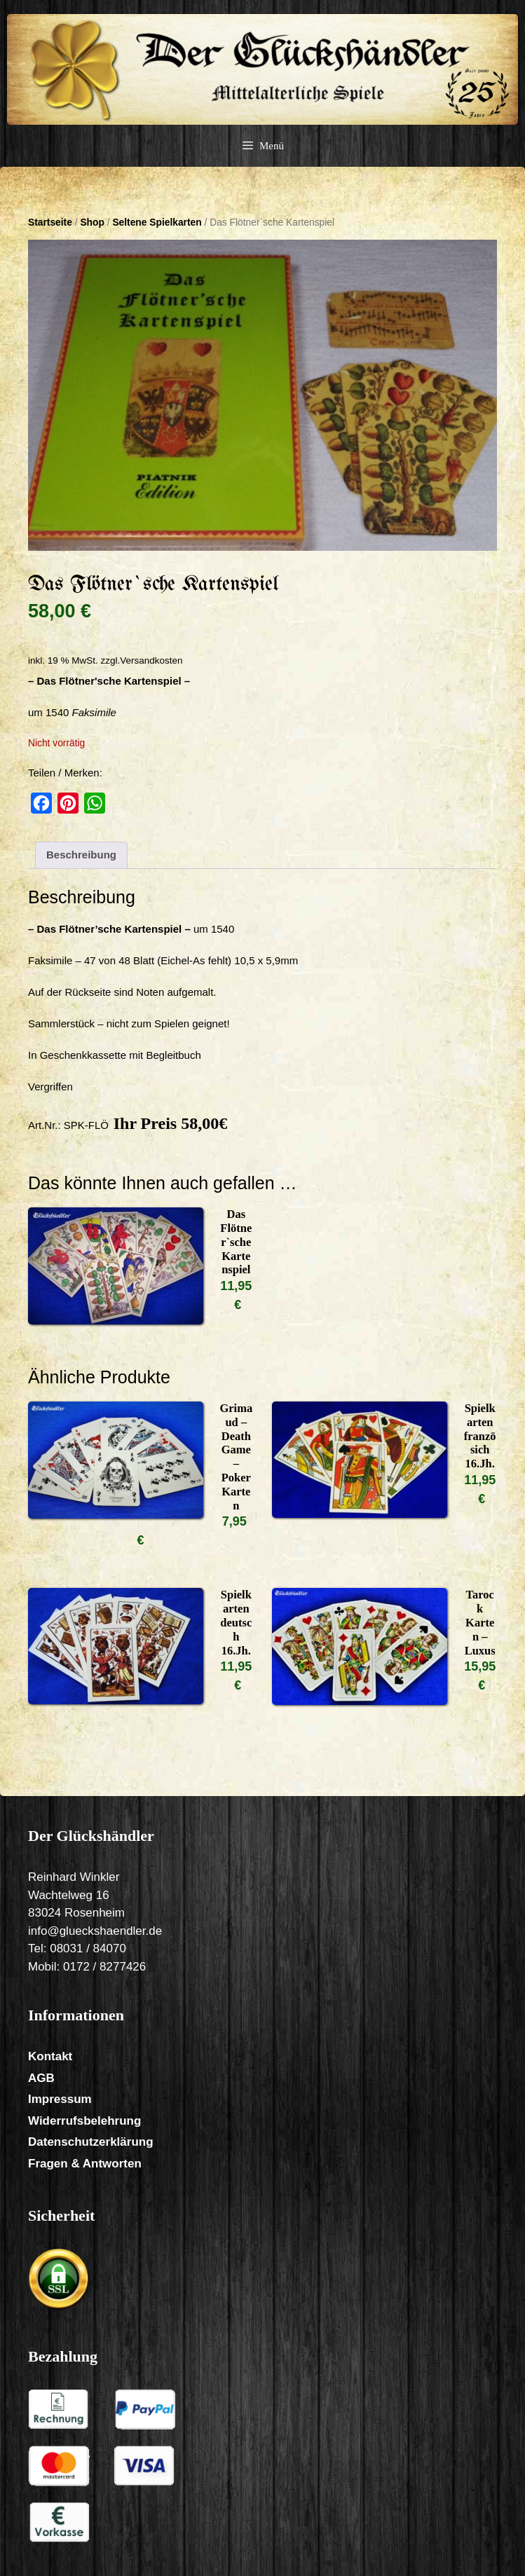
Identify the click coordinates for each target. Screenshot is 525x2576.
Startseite (50, 222)
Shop (92, 222)
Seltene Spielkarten (156, 222)
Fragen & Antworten (85, 2163)
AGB (41, 2078)
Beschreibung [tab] (81, 855)
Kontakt (50, 2056)
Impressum (60, 2099)
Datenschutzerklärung (91, 2142)
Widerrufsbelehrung (84, 2121)
